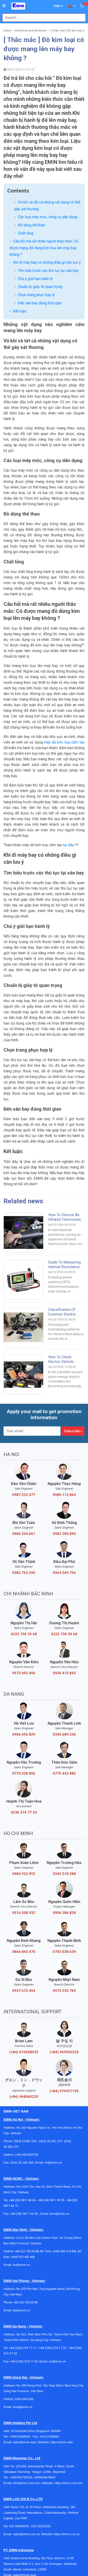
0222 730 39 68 (24, 1634)
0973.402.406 (23, 1673)
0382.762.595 (23, 1573)
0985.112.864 (64, 1495)
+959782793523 (21, 2477)
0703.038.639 (64, 1952)
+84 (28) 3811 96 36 (22, 2200)
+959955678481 (45, 2477)
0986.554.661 (23, 1534)
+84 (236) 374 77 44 (24, 2361)
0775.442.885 (64, 1773)
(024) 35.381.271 (50, 2141)
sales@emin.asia (24, 2442)
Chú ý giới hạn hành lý (35, 279)
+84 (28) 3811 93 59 (51, 2200)
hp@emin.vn (21, 2310)
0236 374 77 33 (24, 1812)
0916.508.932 (23, 1913)
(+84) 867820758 (26, 2154)
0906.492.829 (23, 1734)
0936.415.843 (64, 1673)
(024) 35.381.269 (25, 2141)
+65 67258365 (49, 2436)
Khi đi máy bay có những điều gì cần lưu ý (47, 262)
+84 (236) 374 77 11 (23, 2348)
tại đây (68, 845)
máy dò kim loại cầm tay (64, 742)
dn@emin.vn (57, 2361)
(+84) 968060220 (23, 2097)
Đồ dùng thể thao (31, 225)
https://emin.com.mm (68, 2483)
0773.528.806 (23, 1773)
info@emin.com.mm (26, 2483)
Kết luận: (20, 311)
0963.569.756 (64, 1573)
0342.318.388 (64, 1874)
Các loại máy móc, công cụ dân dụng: (48, 217)
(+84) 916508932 (23, 2052)
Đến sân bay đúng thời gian (40, 303)
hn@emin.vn (53, 2162)
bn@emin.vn (21, 2265)
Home (7, 30)
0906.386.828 (64, 1913)
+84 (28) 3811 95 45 (24, 2213)
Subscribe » (73, 1431)
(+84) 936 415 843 (65, 2251)
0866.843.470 (23, 1952)
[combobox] (41, 18)
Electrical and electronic (31, 30)
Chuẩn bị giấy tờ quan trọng (40, 286)
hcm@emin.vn (59, 2213)
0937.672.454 (23, 1991)
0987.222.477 (23, 1495)
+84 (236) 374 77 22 (52, 2348)
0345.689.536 (64, 1734)
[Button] (4, 6)
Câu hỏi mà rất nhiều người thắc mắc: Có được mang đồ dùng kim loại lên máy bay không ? (44, 248)
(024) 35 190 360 (22, 2162)
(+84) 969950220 (64, 2052)
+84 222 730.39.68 (27, 2251)
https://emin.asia (61, 2442)
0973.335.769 (64, 1991)
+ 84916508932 (21, 2436)
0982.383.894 (64, 1534)
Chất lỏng (25, 233)
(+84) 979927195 (64, 2091)
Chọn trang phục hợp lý (36, 295)
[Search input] (41, 18)
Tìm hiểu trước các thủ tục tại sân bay (48, 270)
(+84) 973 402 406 (23, 2257)
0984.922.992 (23, 1874)
